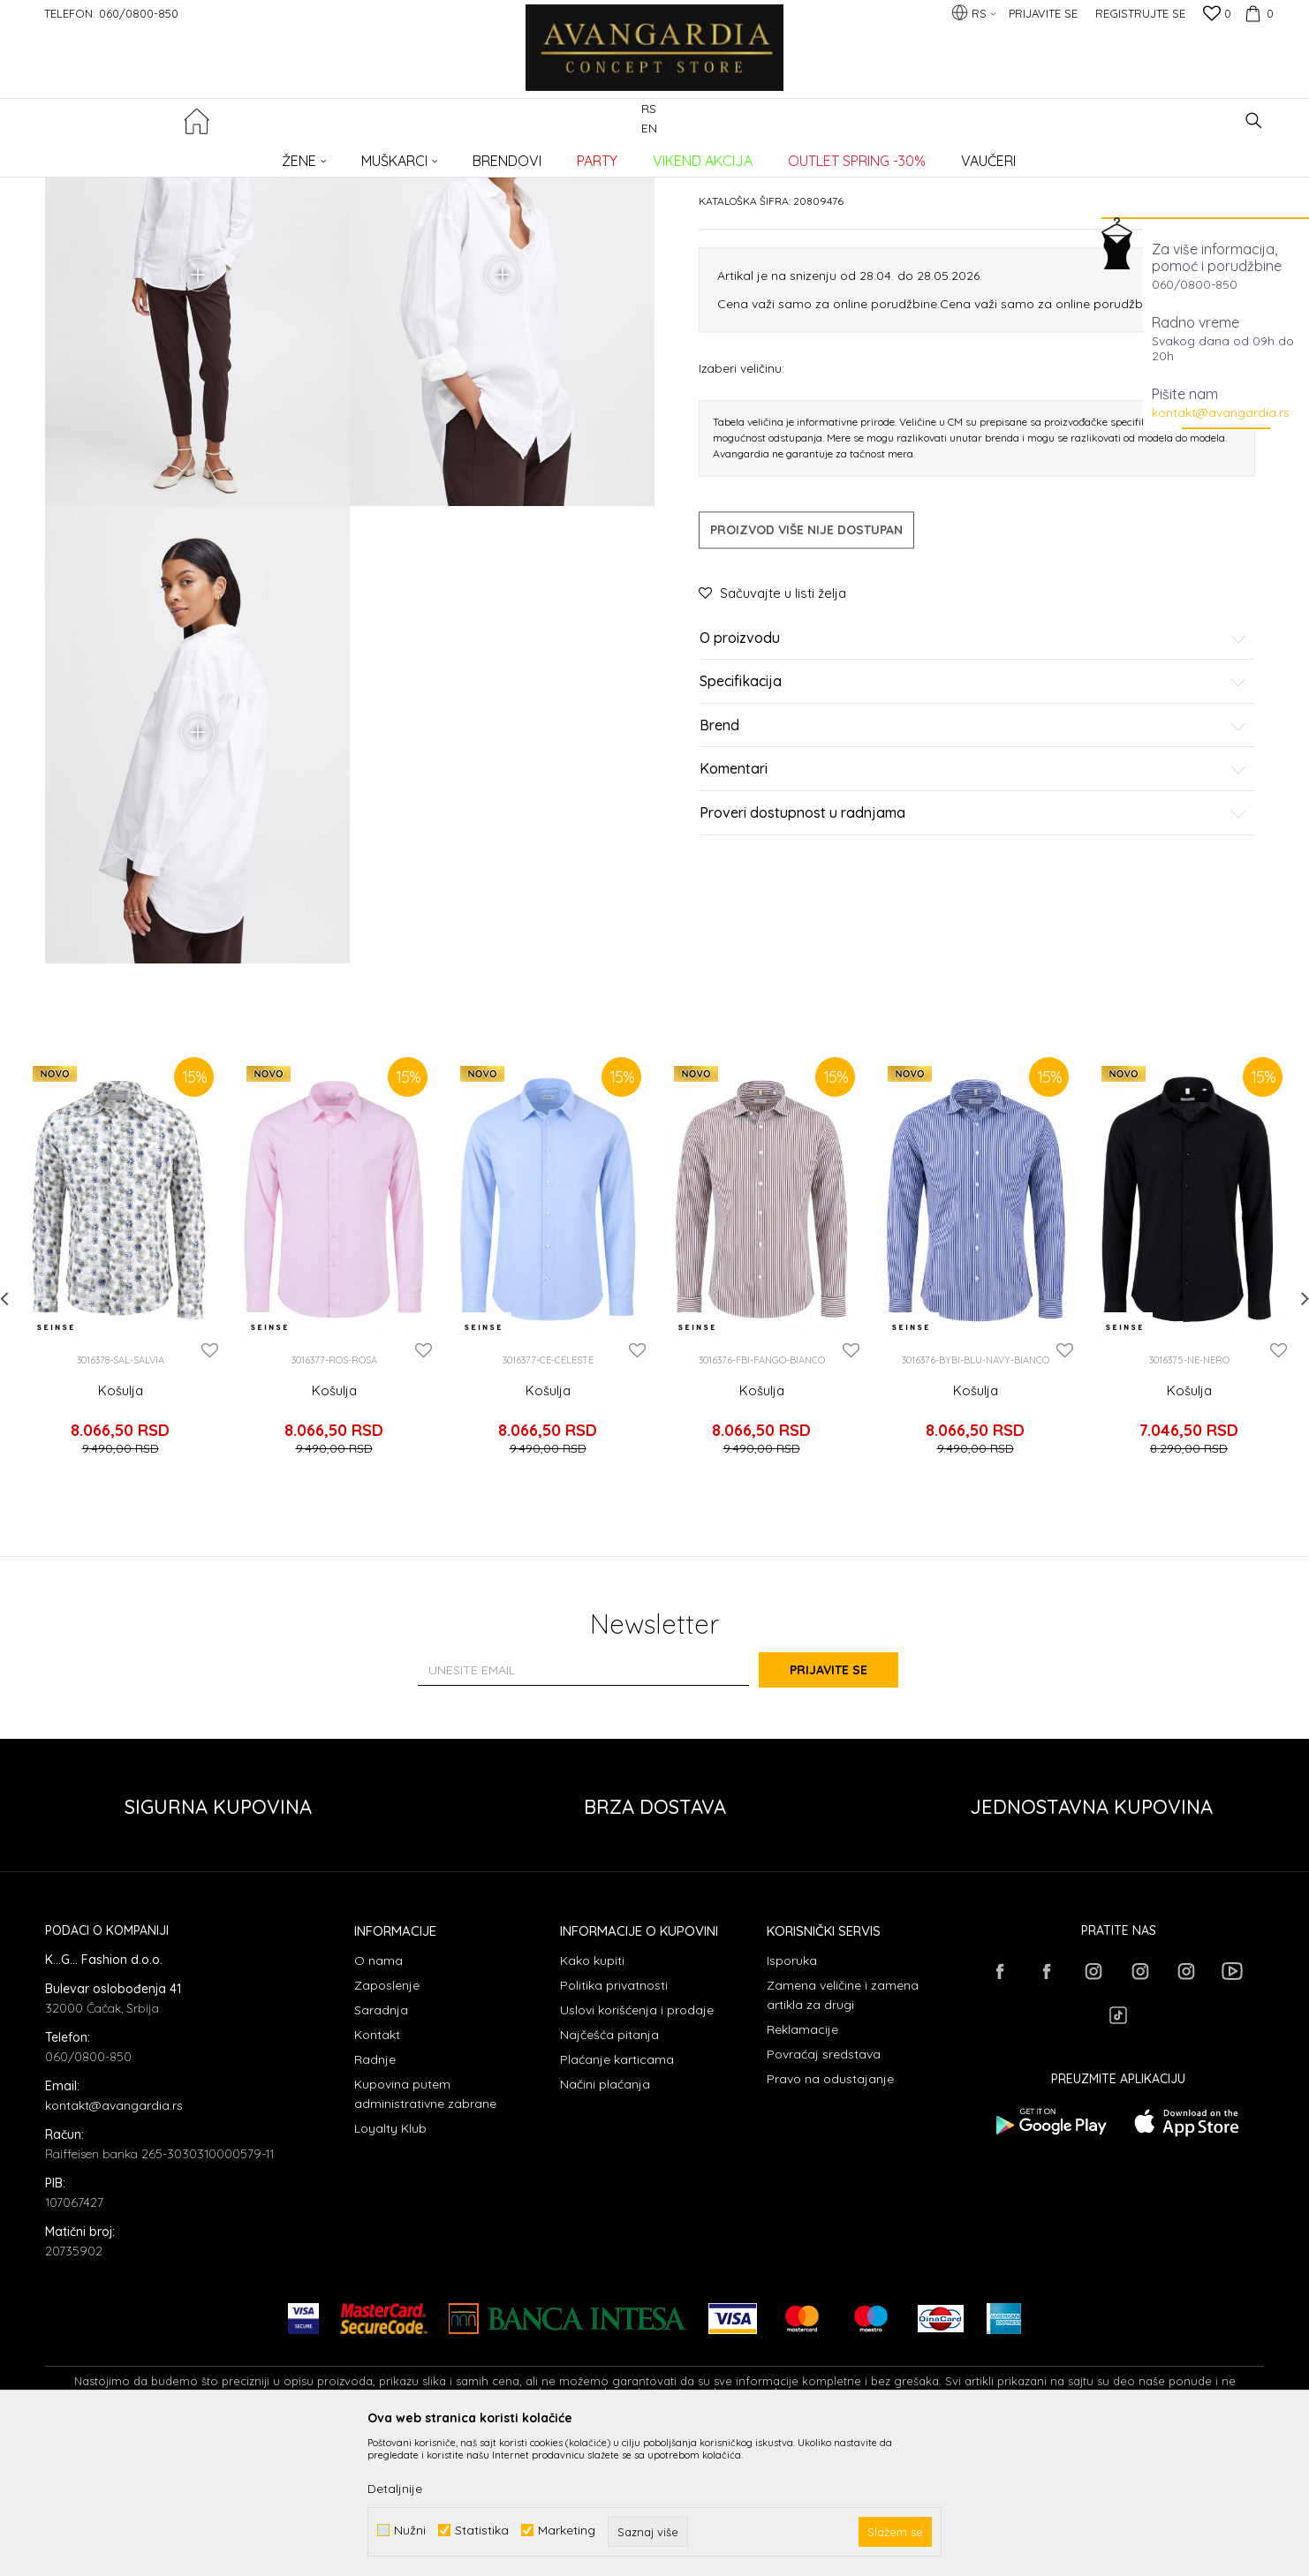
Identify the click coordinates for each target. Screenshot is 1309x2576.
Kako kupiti (592, 2101)
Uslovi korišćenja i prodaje (637, 2150)
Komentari (973, 904)
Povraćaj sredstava (824, 2194)
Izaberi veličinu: (741, 502)
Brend (973, 860)
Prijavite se (849, 1810)
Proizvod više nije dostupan (806, 664)
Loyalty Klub (390, 2269)
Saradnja (381, 2150)
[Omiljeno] (1217, 15)
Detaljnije (394, 2489)
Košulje (332, 155)
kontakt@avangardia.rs (1221, 412)
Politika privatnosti (614, 2126)
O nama (378, 2101)
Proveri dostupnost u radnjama (973, 948)
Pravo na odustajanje (830, 2219)
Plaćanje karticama (617, 2200)
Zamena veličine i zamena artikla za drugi (843, 2135)
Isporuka (792, 2101)
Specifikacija (973, 817)
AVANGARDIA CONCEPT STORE (120, 155)
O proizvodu (973, 773)
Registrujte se (1140, 13)
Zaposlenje (387, 2126)
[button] (1254, 120)
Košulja (120, 1546)
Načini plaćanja (605, 2224)
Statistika (482, 2530)
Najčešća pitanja (609, 2175)
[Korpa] (1257, 13)
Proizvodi (231, 155)
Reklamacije (802, 2170)
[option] (120, 1417)
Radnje (375, 2200)
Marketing (566, 2530)
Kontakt (377, 2175)
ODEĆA (284, 155)
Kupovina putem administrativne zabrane (425, 2234)
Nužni (410, 2530)
